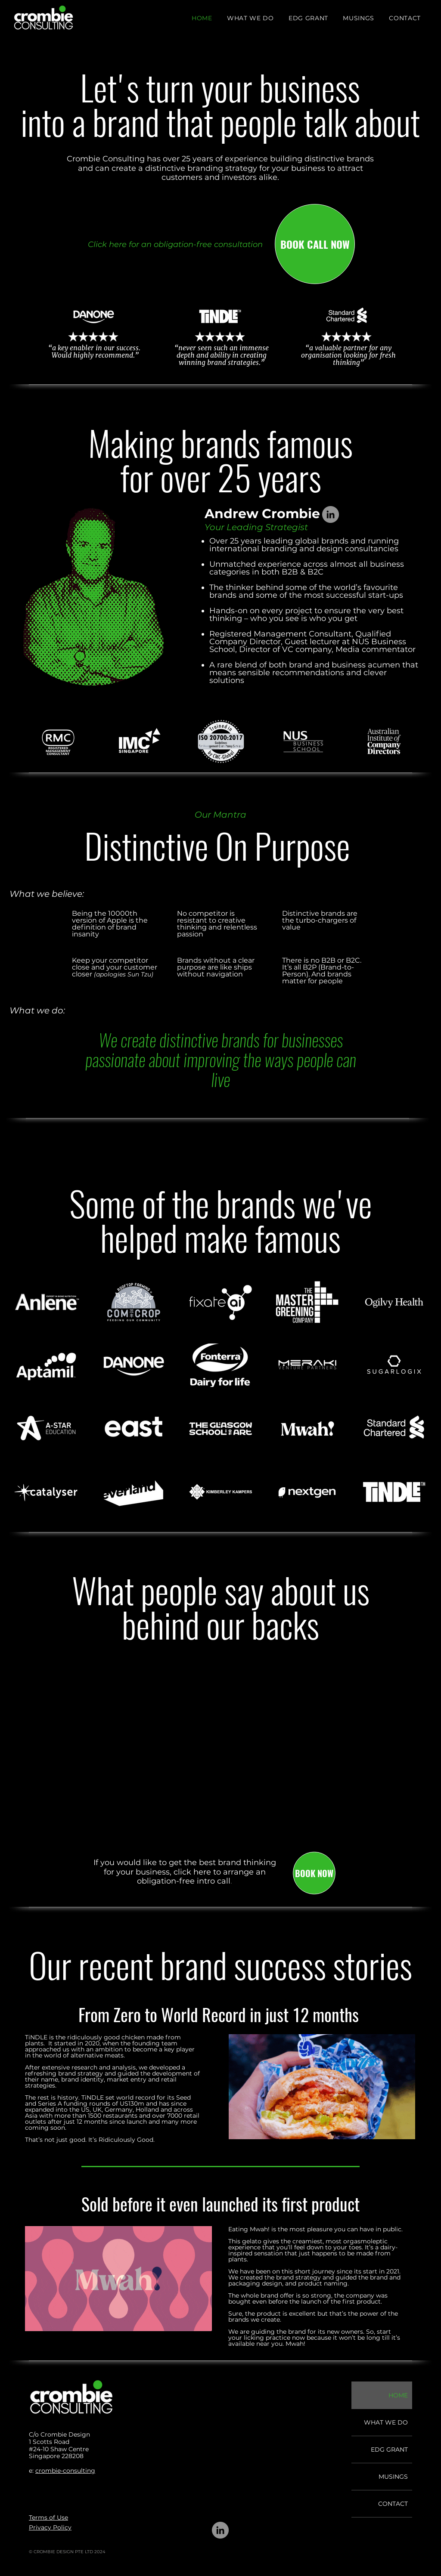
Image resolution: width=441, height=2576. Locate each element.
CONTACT (393, 2504)
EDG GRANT (389, 2449)
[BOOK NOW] (314, 1873)
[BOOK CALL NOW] (315, 244)
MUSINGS (393, 2476)
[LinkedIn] (330, 514)
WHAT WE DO (386, 2422)
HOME (398, 2395)
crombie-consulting (65, 2470)
